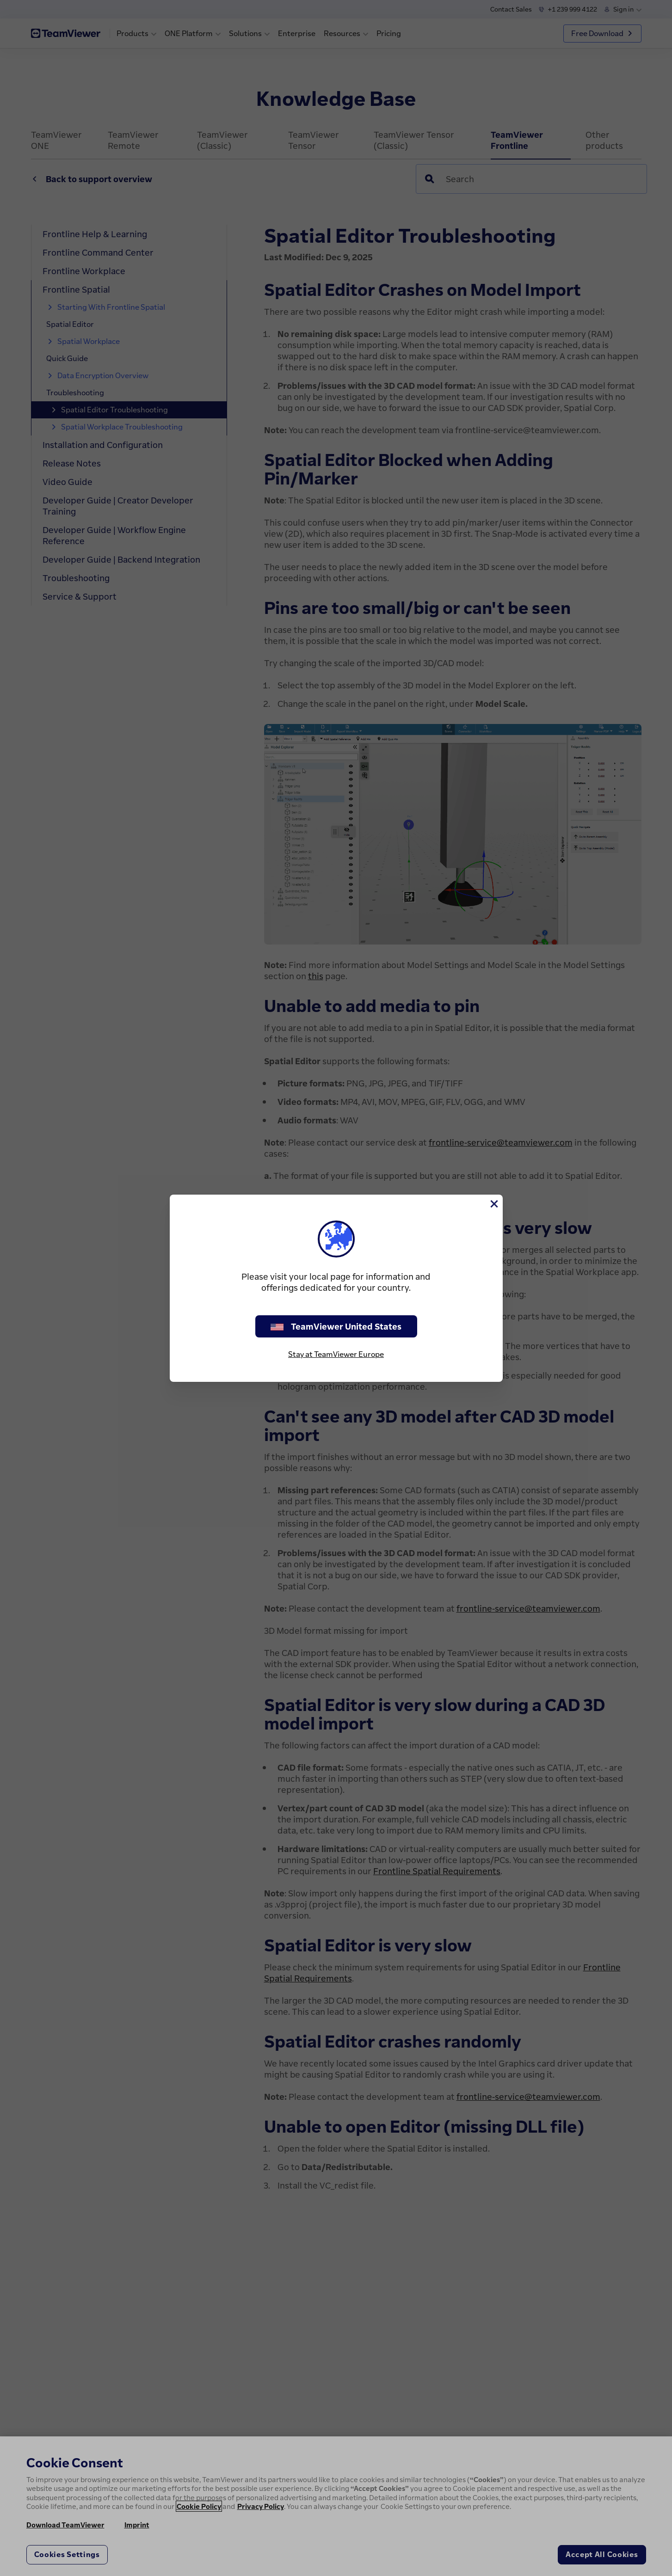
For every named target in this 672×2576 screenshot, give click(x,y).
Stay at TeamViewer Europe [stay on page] (336, 1354)
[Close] (493, 1204)
